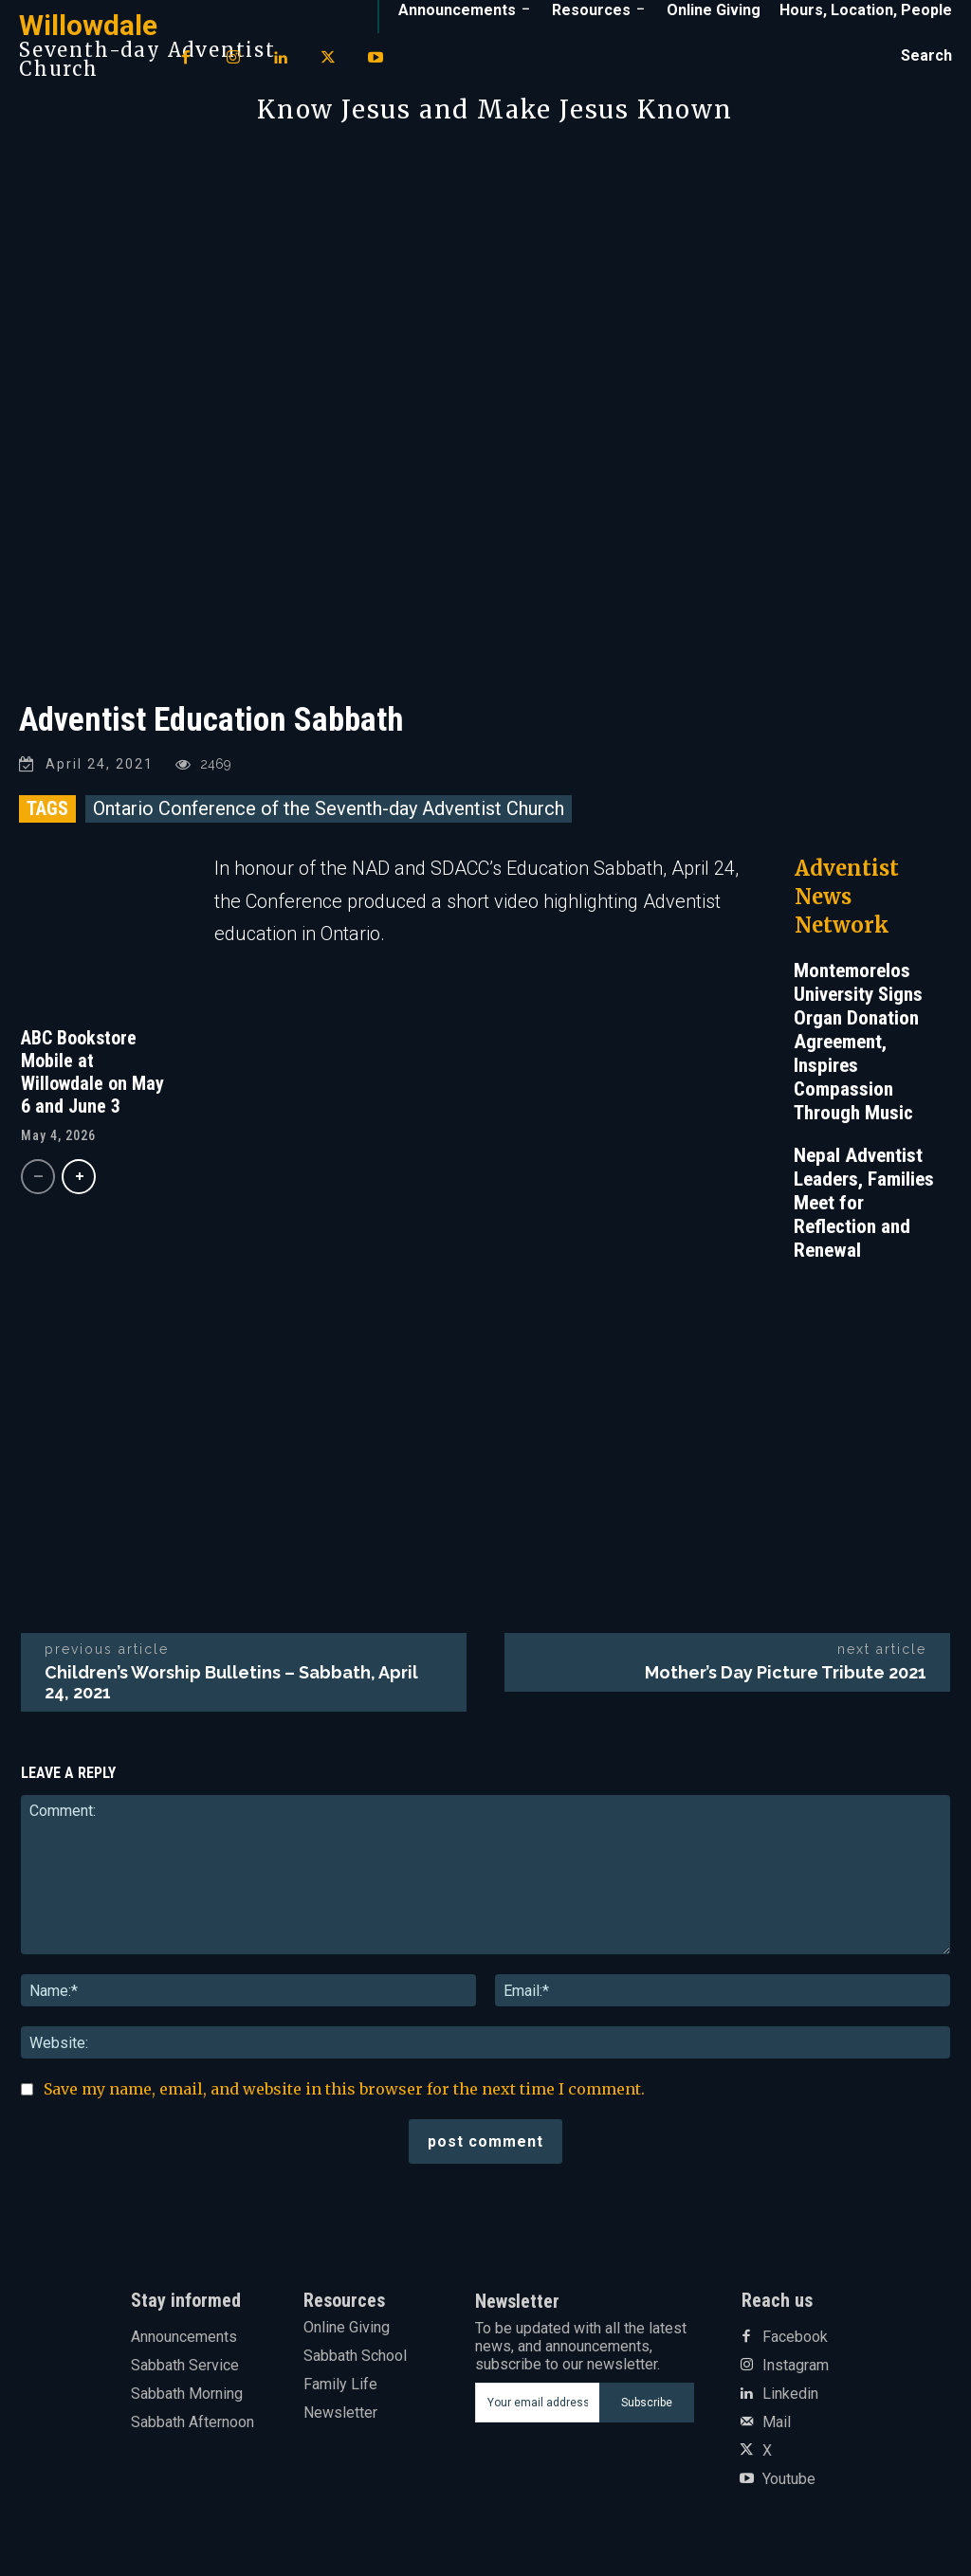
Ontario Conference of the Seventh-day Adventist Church (328, 808)
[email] (537, 2402)
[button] (926, 55)
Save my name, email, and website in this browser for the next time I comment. (344, 2088)
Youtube (788, 2479)
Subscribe (646, 2402)
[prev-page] (38, 1176)
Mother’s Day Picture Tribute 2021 (785, 1672)
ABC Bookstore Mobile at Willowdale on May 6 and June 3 (92, 1071)
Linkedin (790, 2394)
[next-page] (79, 1176)
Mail (776, 2422)
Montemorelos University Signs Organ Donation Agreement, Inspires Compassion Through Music (858, 1041)
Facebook (795, 2337)
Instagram (795, 2365)
